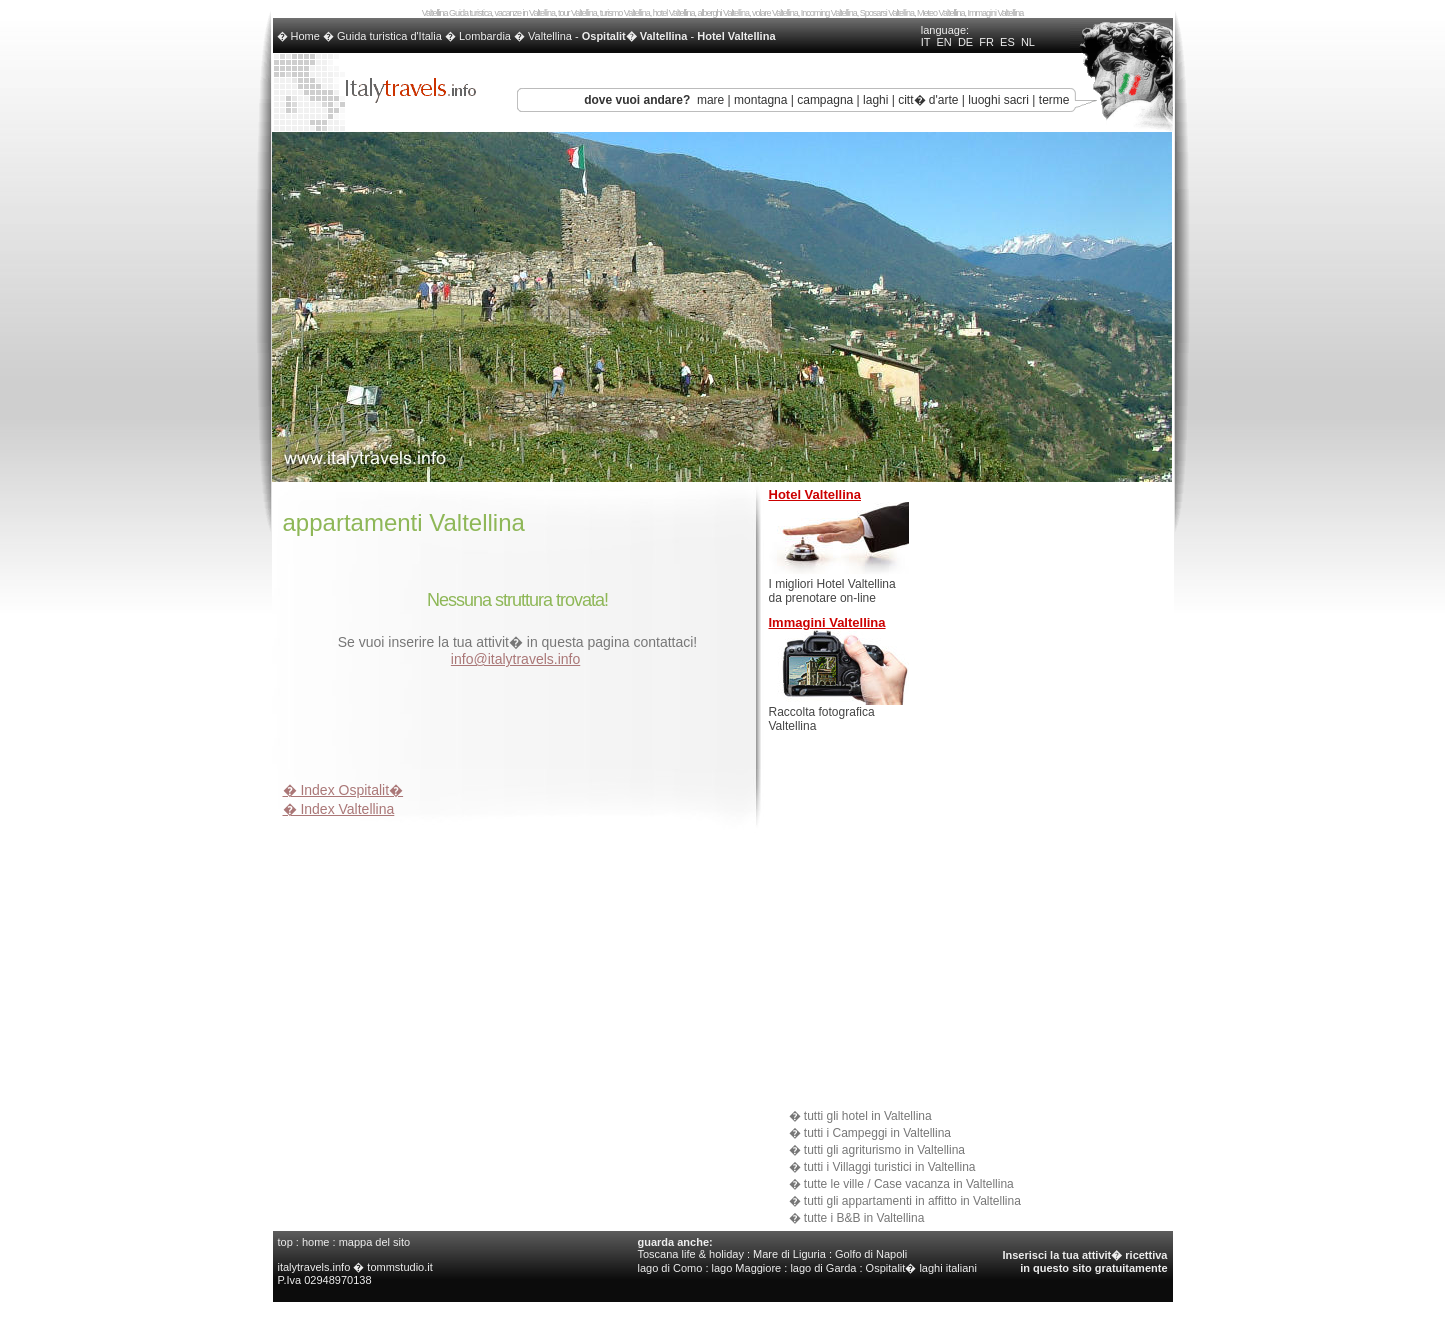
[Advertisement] (517, 728)
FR (986, 42)
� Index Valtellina (339, 809)
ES (1007, 42)
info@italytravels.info (515, 659)
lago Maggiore (747, 1268)
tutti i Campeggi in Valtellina (877, 1133)
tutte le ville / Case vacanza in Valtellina (909, 1184)
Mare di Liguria (789, 1254)
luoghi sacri (998, 100)
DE (965, 42)
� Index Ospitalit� (343, 790)
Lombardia (485, 36)
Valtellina (550, 36)
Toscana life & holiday (691, 1254)
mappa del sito (375, 1242)
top (285, 1242)
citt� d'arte (928, 100)
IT (926, 42)
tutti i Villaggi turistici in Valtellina (890, 1167)
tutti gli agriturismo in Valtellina (884, 1150)
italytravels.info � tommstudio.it (357, 1267)
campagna (825, 100)
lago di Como (670, 1268)
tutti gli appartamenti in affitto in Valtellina (912, 1201)
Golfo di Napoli (871, 1254)
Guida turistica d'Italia (389, 36)
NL (1028, 42)
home (316, 1242)
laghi (875, 100)
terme (1054, 100)
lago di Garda (823, 1268)
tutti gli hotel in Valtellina (868, 1116)
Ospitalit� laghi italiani (921, 1268)
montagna (760, 100)
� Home (300, 36)
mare (710, 100)
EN (943, 42)
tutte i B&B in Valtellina (864, 1218)
